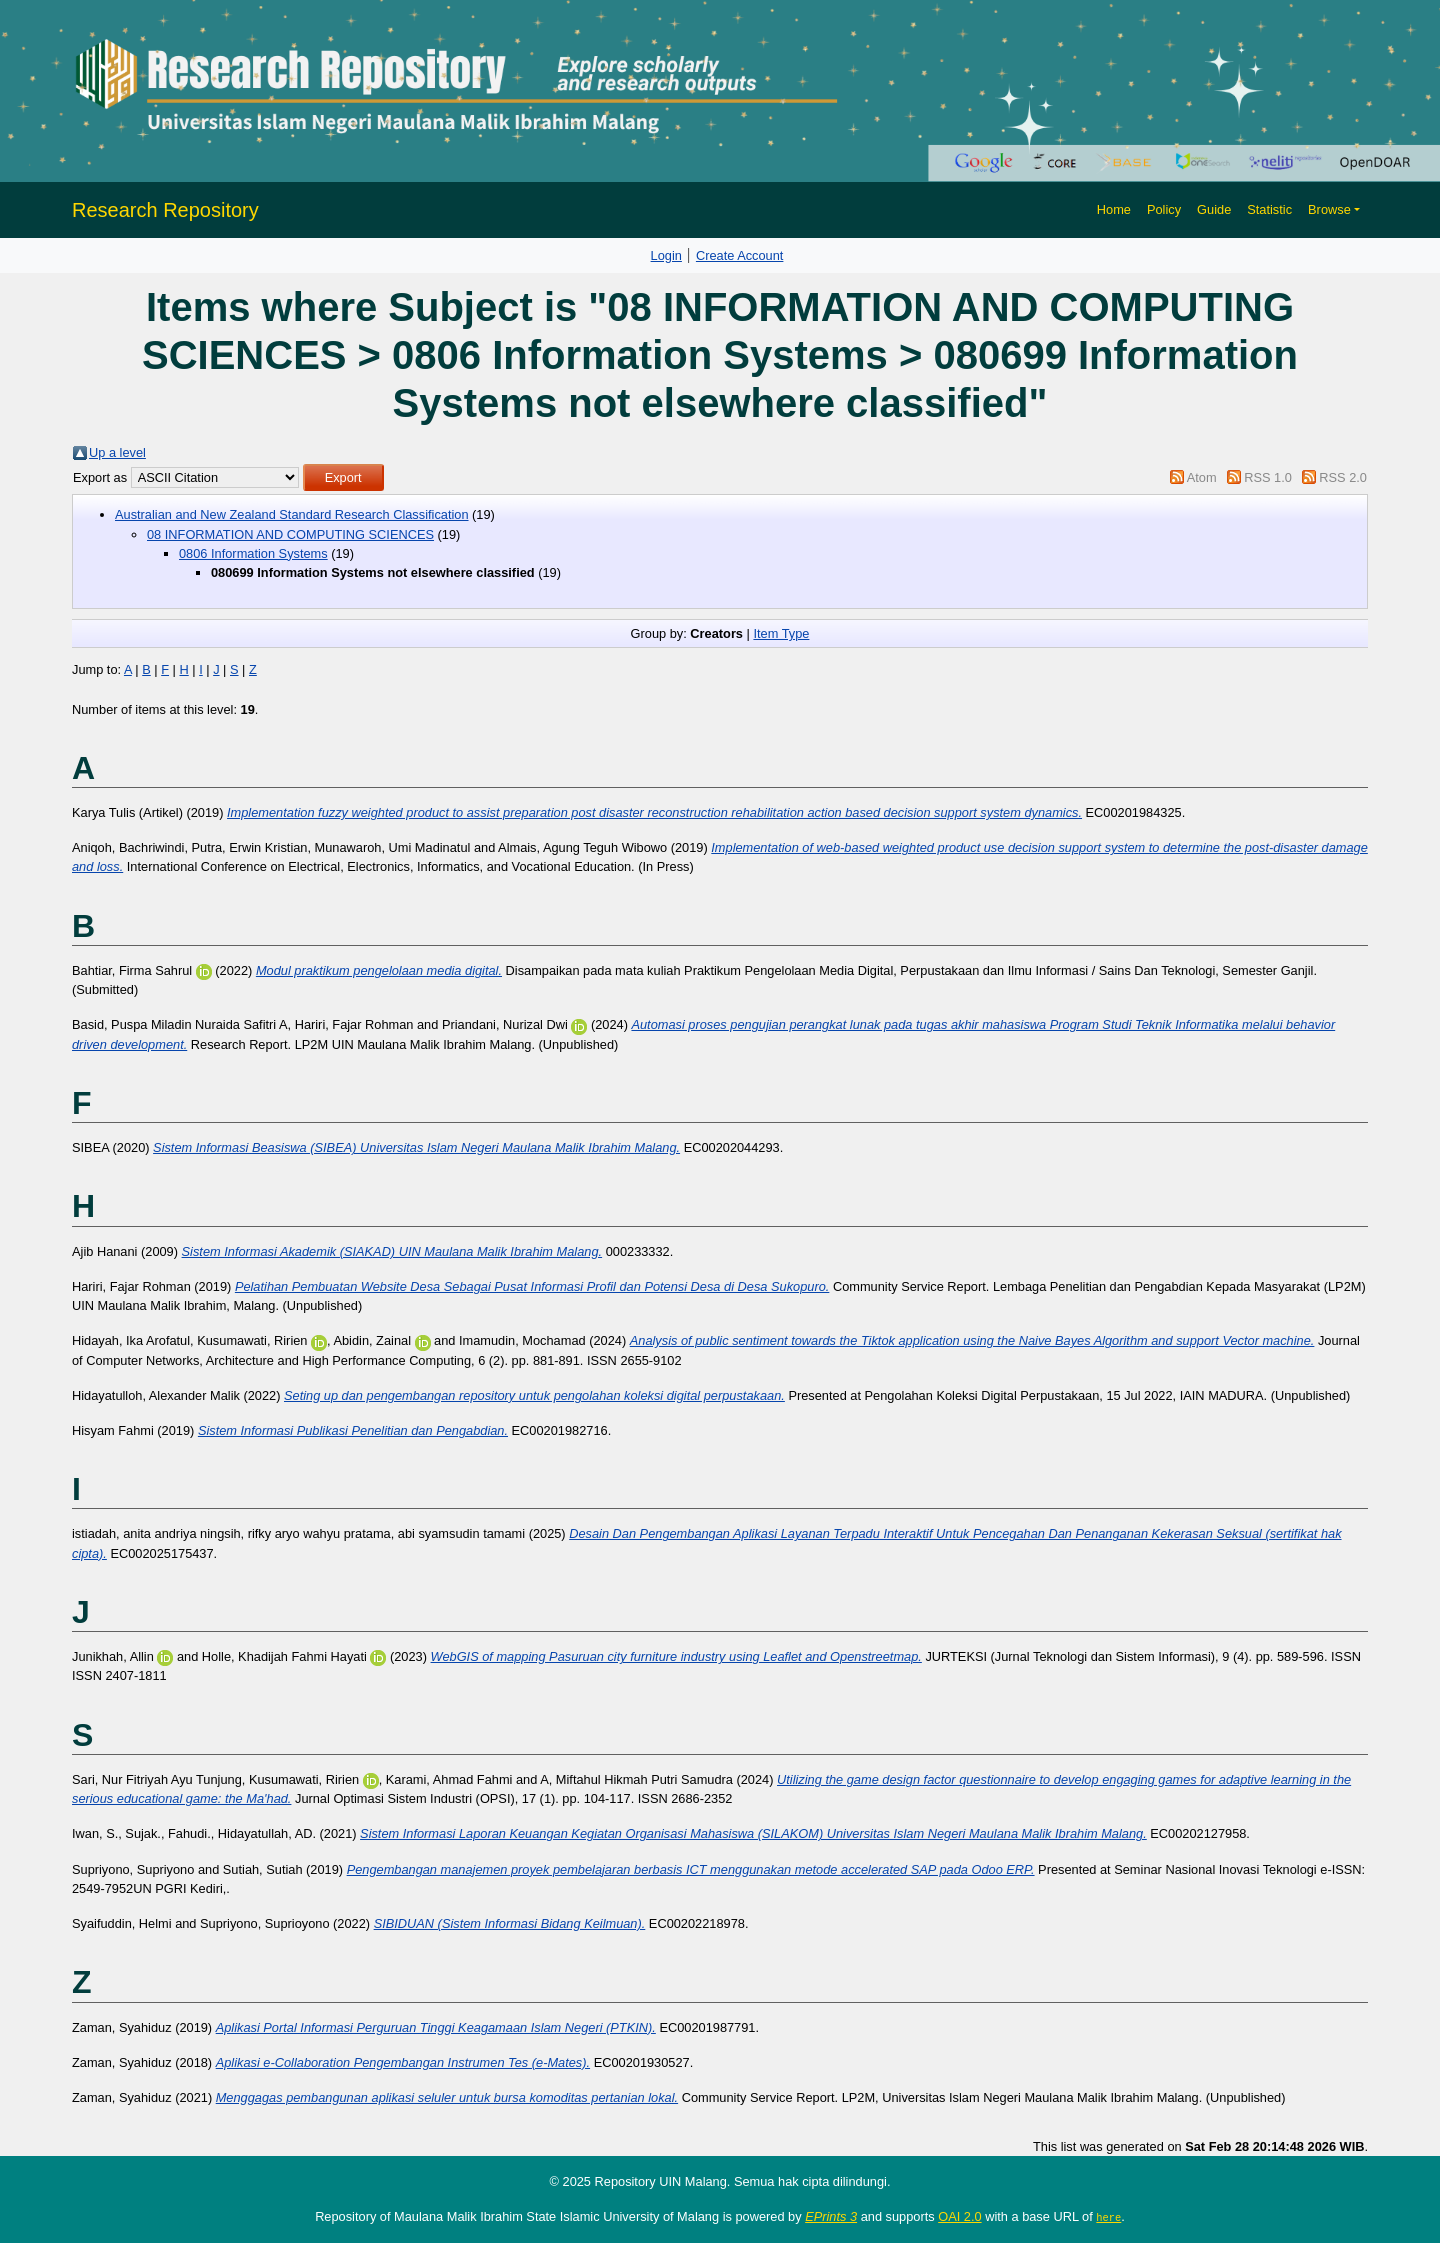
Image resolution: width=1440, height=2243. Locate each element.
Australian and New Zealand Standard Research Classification (292, 514)
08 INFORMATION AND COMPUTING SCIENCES (290, 534)
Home (1114, 209)
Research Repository (165, 210)
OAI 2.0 (959, 2216)
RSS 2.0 (1343, 477)
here (1108, 2217)
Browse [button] (1329, 209)
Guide (1214, 209)
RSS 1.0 (1268, 477)
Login (666, 255)
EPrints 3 (831, 2216)
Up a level (117, 452)
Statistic (1269, 209)
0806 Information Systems (253, 553)
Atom (1202, 477)
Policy (1164, 209)
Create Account (740, 255)
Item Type (781, 633)
